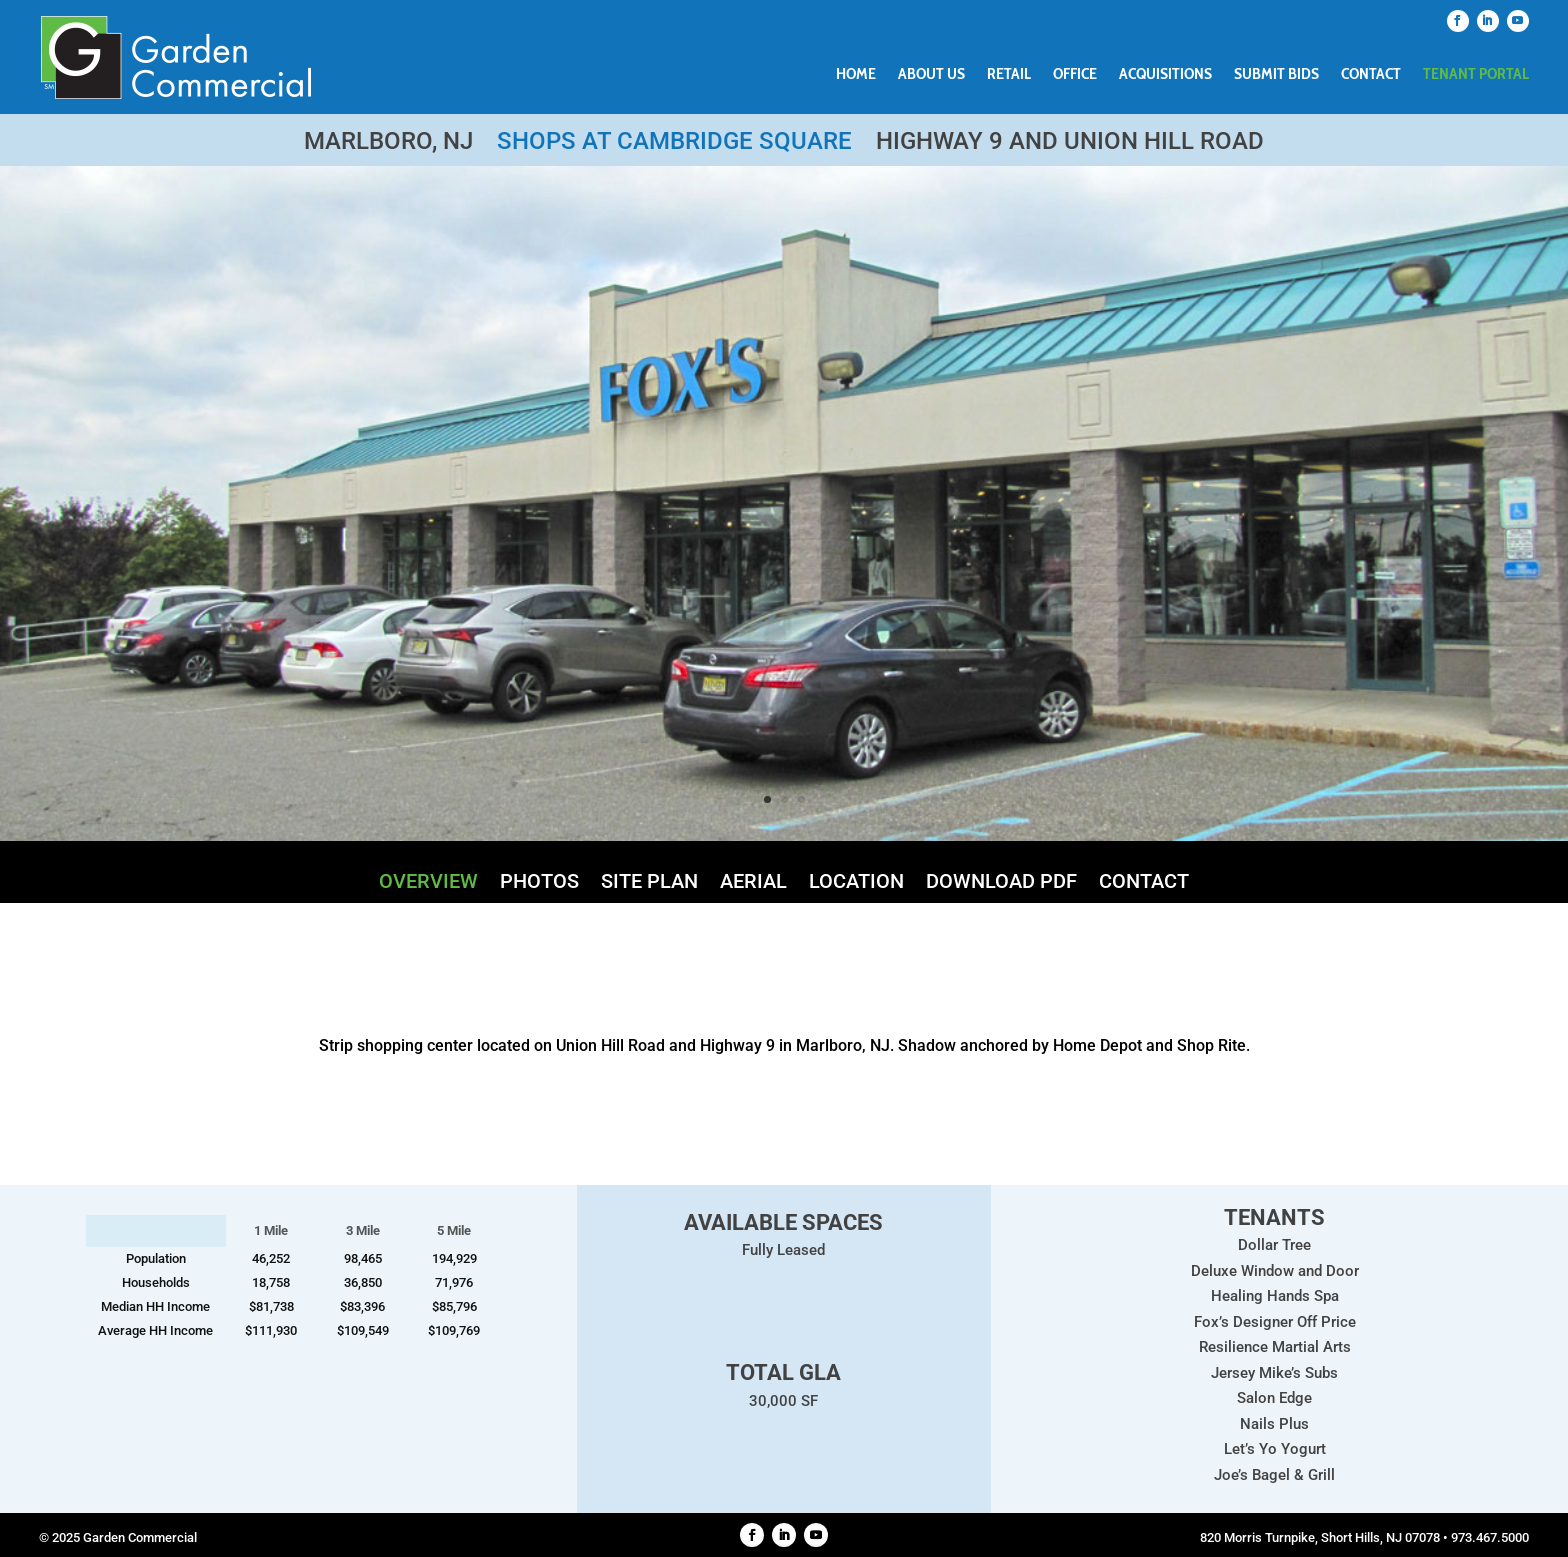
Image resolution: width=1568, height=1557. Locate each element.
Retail (1009, 75)
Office (1075, 75)
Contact (1371, 75)
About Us (931, 75)
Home (856, 75)
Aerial (753, 883)
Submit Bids (1276, 75)
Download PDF (1001, 883)
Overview (428, 883)
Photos (539, 883)
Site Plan (649, 883)
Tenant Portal (1476, 75)
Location (856, 883)
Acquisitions (1165, 75)
